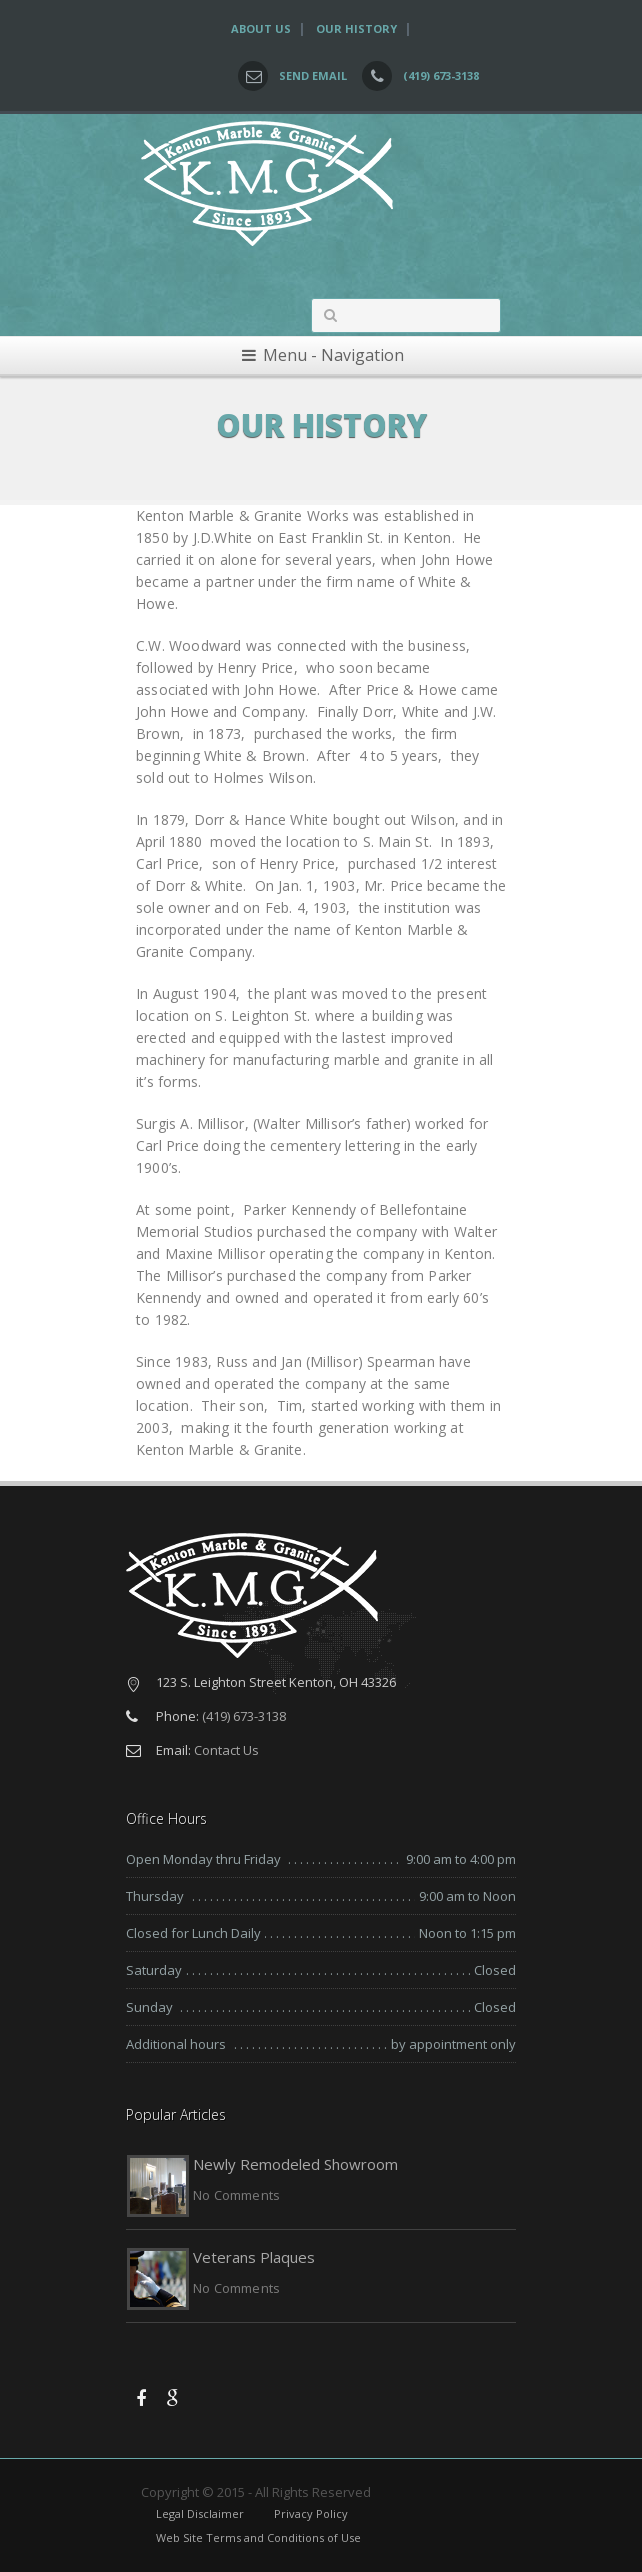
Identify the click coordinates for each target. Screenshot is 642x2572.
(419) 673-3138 (441, 75)
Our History (356, 28)
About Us (261, 28)
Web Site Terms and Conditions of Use (258, 2537)
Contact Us (226, 1750)
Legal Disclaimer (200, 2513)
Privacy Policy (311, 2513)
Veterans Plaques (254, 2257)
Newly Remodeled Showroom (295, 2164)
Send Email (313, 75)
